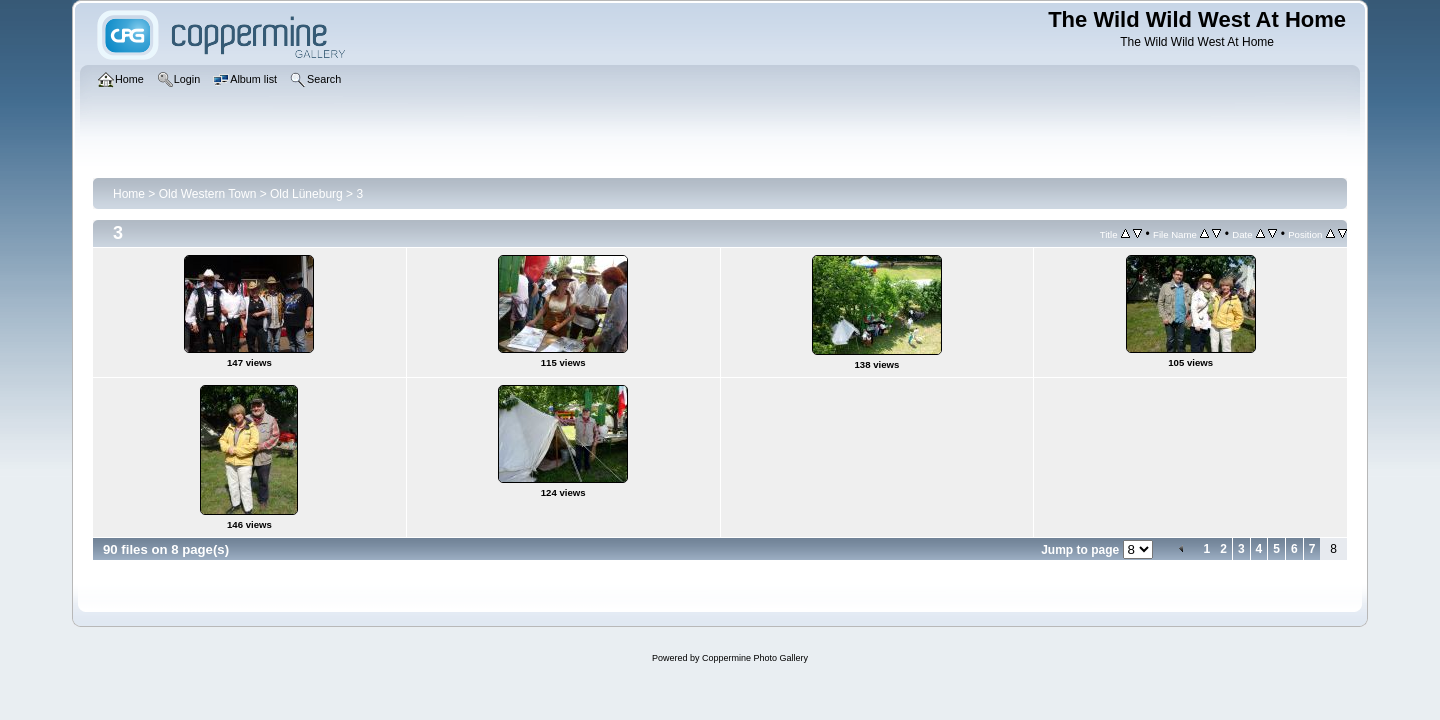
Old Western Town (208, 194)
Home (129, 194)
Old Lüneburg (306, 194)
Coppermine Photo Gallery (755, 658)
